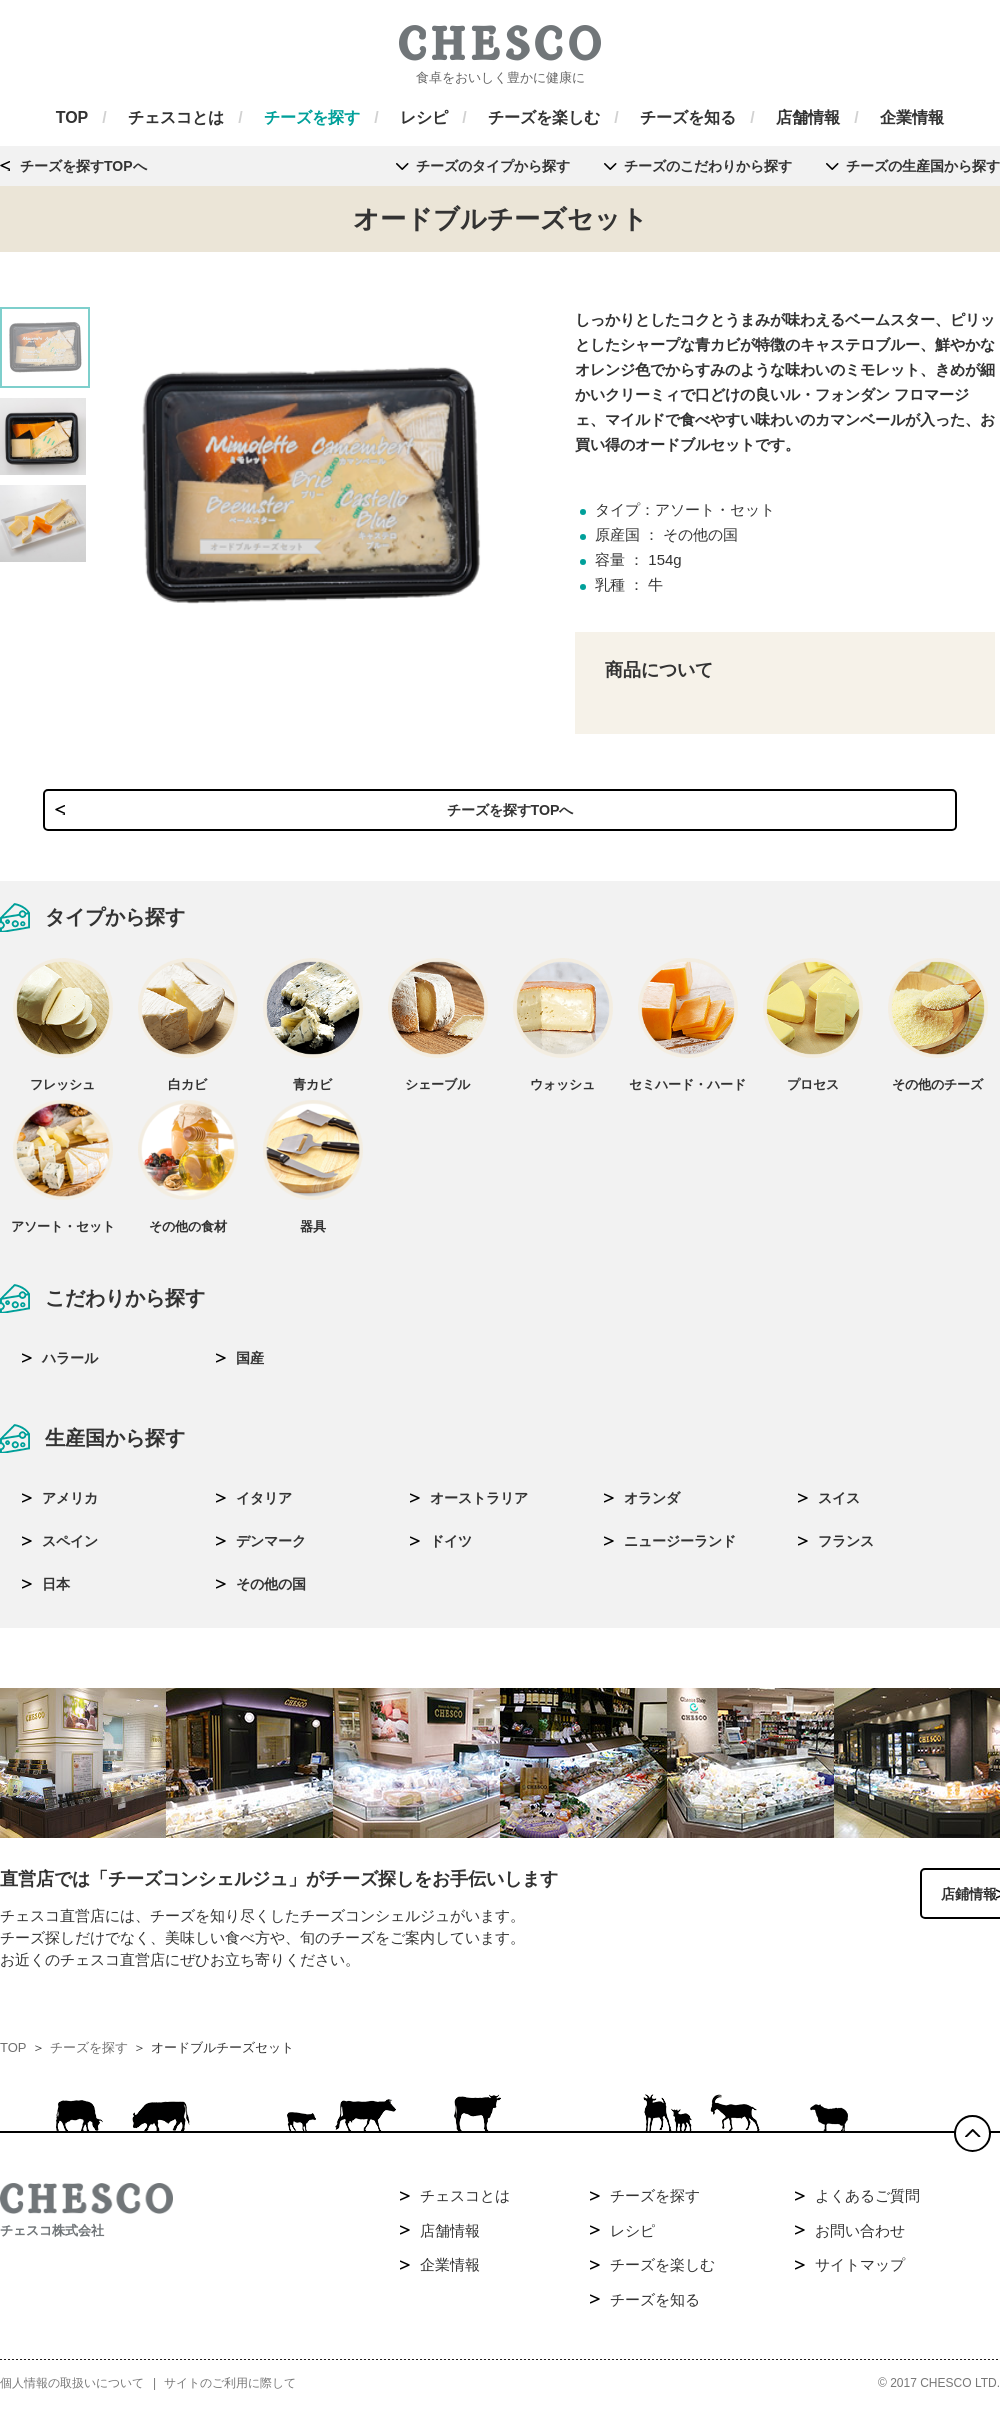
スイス (839, 1506)
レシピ (632, 2240)
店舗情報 (450, 2240)
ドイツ (451, 1549)
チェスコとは (465, 2206)
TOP (13, 2058)
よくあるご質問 (867, 2206)
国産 (250, 1366)
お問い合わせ (860, 2240)
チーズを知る (655, 2309)
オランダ (652, 1506)
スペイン (70, 1549)
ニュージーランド (680, 1549)
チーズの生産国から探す (923, 166)
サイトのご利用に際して (230, 2394)
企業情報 (450, 2275)
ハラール (70, 1366)
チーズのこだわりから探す (708, 166)
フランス (846, 1549)
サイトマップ (860, 2275)
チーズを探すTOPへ (83, 166)
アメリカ (70, 1506)
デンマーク (271, 1549)
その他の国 (271, 1592)
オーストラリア (479, 1506)
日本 (56, 1592)
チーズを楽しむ (662, 2275)
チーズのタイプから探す (493, 166)
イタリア (264, 1506)
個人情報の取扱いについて (72, 2394)
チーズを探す (89, 2058)
